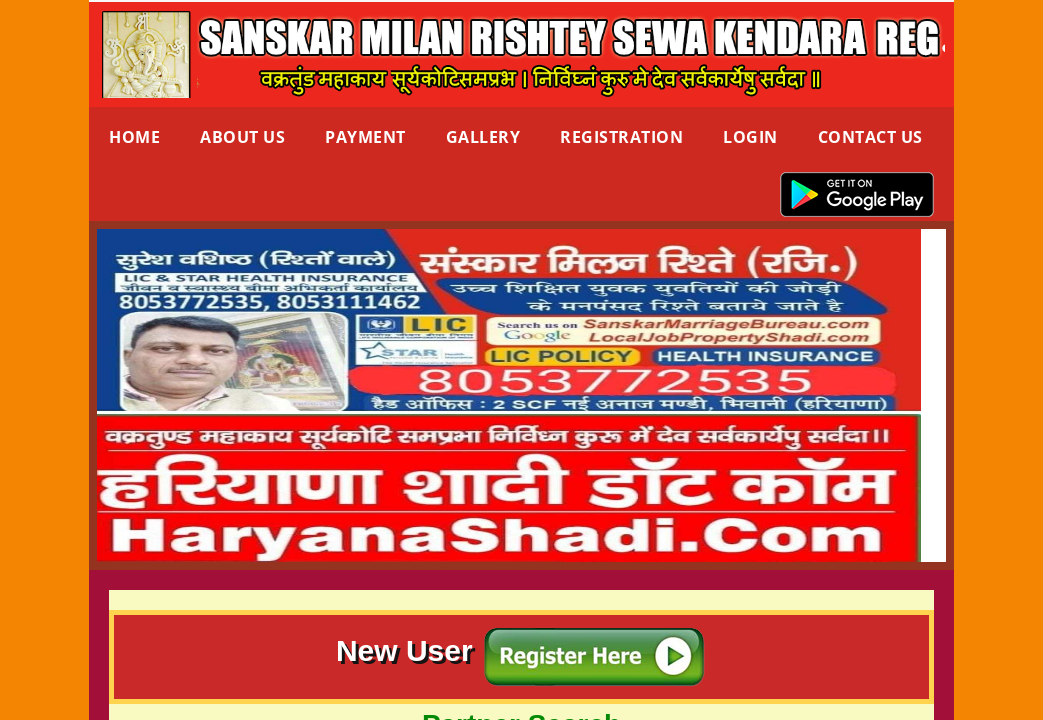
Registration (621, 137)
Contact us (870, 137)
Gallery (483, 137)
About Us (242, 137)
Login (750, 137)
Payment (365, 137)
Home (134, 137)
